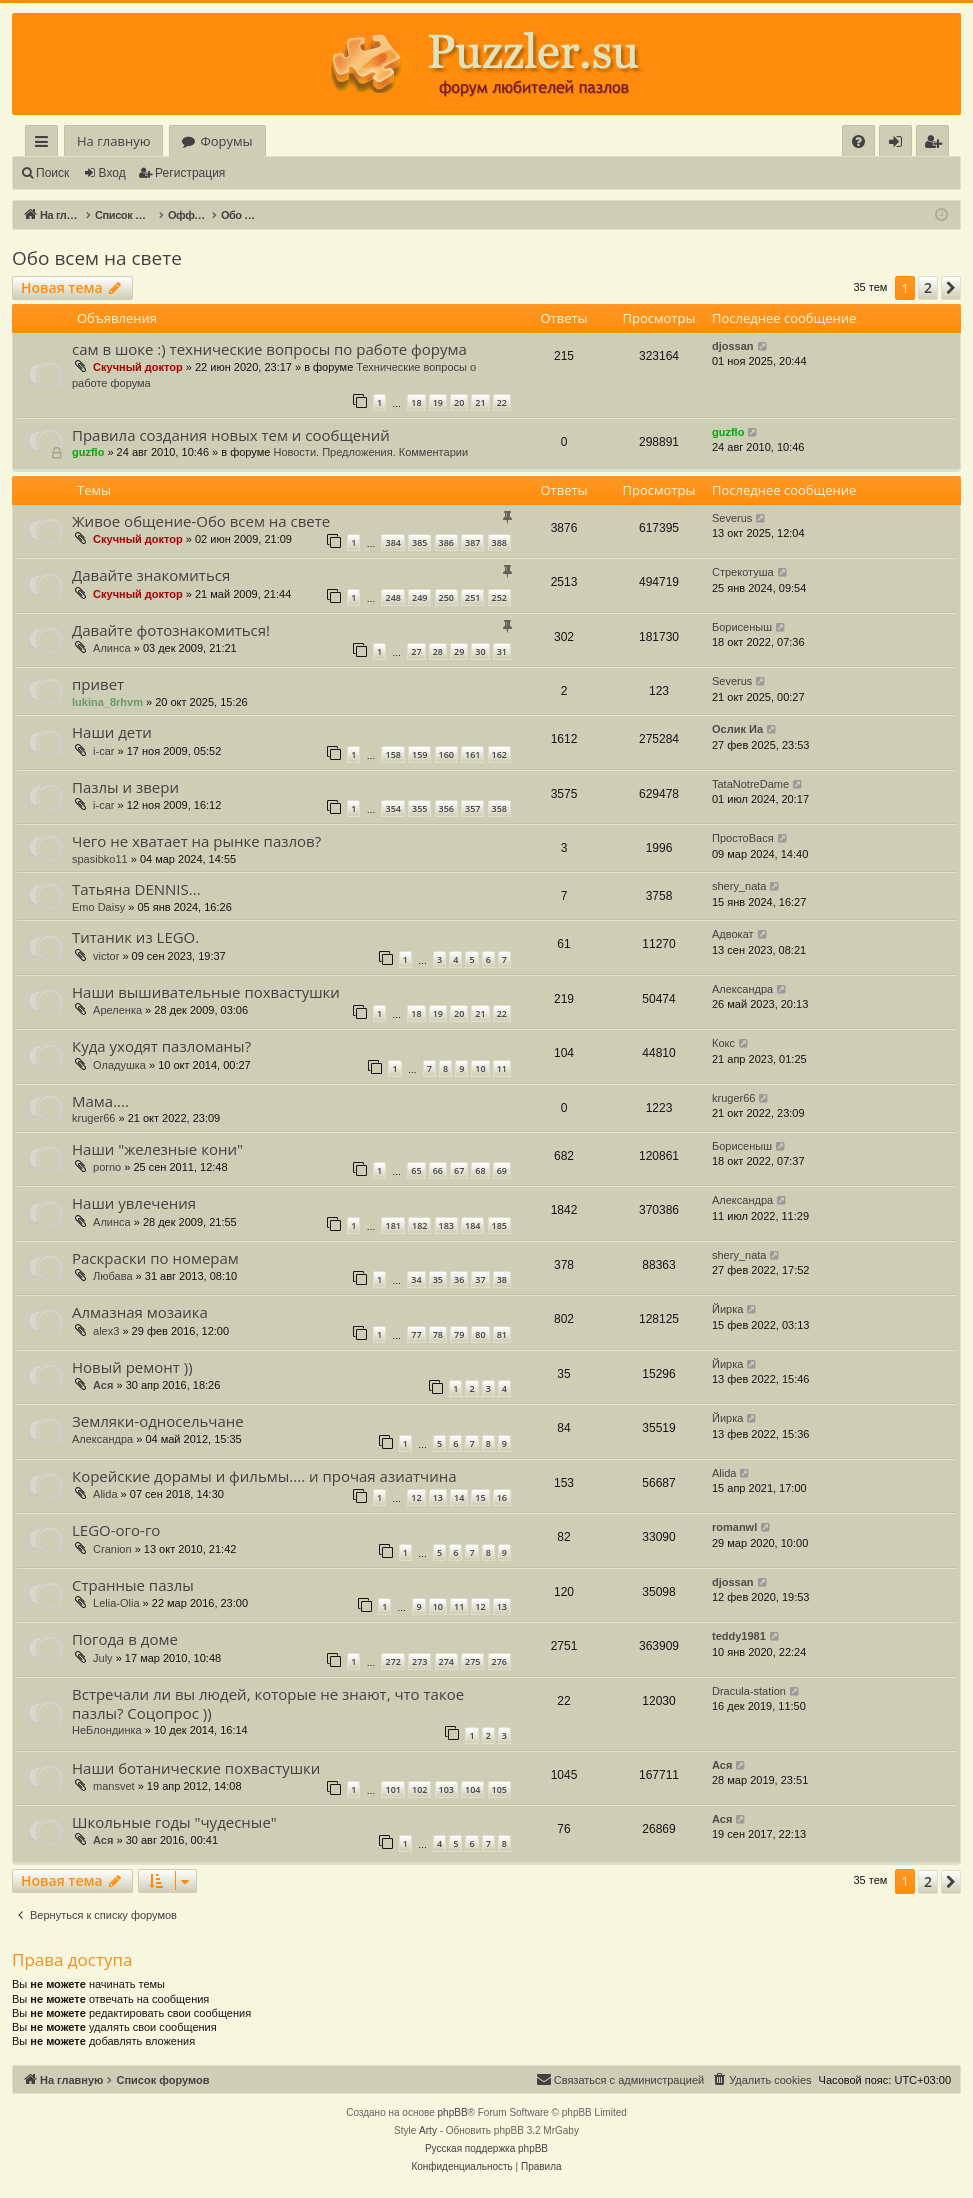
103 (446, 1789)
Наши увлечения (134, 1203)
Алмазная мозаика (140, 1312)
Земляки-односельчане (158, 1421)
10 (480, 1068)
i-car (103, 751)
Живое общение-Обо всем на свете (201, 521)
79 (459, 1334)
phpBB (453, 2112)
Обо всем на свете (97, 258)
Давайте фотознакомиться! (171, 630)
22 (502, 402)
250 (446, 597)
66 (438, 1170)
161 (472, 754)
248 (392, 597)
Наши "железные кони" (157, 1149)
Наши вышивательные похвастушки (206, 992)
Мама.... (100, 1101)
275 (472, 1661)
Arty (428, 2130)
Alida (105, 1494)
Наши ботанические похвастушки (196, 1768)
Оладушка (119, 1065)
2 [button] (928, 287)
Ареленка (117, 1010)
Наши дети (112, 732)
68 (480, 1170)
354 (392, 808)
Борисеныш (742, 627)
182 (419, 1225)
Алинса (112, 648)
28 (438, 651)
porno (107, 1167)
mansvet (114, 1786)
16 (502, 1497)
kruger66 (93, 1118)
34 (416, 1279)
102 (419, 1789)
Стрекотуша (743, 572)
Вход (112, 173)
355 (419, 808)
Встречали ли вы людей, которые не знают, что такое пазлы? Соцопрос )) (268, 1703)
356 (446, 808)
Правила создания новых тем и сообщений (231, 435)
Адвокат (733, 934)
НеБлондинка (107, 1730)
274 (446, 1661)
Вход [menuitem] (899, 144)
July (103, 1658)
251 (472, 597)
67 (459, 1170)
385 (419, 542)
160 (446, 754)
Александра (742, 989)
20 (459, 402)
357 (472, 808)
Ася (103, 1385)
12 (416, 1497)
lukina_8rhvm (107, 702)
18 (416, 402)
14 (459, 1497)
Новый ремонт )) (132, 1367)
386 (446, 542)
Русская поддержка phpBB (486, 2148)
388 (499, 542)
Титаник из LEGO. (135, 937)
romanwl (734, 1527)
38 (502, 1279)
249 (419, 597)
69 (502, 1170)
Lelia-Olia (116, 1603)
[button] (951, 288)
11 (502, 1068)
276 (499, 1661)
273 (419, 1661)
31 (502, 651)
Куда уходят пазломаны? (161, 1046)
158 (392, 754)
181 (392, 1225)
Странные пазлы (133, 1585)
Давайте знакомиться (151, 575)
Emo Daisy (98, 907)
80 (480, 1334)
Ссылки (45, 144)
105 (499, 1789)
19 (438, 402)
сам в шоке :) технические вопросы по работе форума (269, 349)
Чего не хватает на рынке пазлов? (196, 841)
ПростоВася (743, 838)
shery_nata (739, 886)
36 (459, 1279)
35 (438, 1279)
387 (472, 542)
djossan (733, 346)
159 (419, 754)
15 (480, 1497)
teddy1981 (739, 1636)
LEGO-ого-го (116, 1530)
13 (438, 1497)
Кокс (723, 1043)
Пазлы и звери (125, 787)
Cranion (112, 1549)
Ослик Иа (737, 729)
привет (98, 684)
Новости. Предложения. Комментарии (370, 452)
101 (392, 1789)
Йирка (727, 1309)
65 (416, 1170)
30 (480, 651)
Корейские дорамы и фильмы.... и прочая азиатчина (264, 1476)
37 (480, 1279)
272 (392, 1661)
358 (499, 808)
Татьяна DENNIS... (136, 889)
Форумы (226, 141)
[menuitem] (858, 141)
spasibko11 (100, 859)
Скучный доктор (138, 367)
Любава (112, 1276)
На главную (113, 141)
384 (392, 542)
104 (472, 1789)
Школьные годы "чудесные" (174, 1822)
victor (106, 956)
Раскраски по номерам (155, 1258)
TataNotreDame (750, 784)
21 (480, 402)
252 (499, 597)
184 (472, 1225)
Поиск (52, 173)
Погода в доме (125, 1639)
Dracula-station (749, 1691)
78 (438, 1334)
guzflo (88, 452)
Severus (732, 518)
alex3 (106, 1331)
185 (499, 1225)
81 (502, 1334)
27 (416, 651)
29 (459, 651)
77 (416, 1334)
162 (499, 754)
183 (446, 1225)
